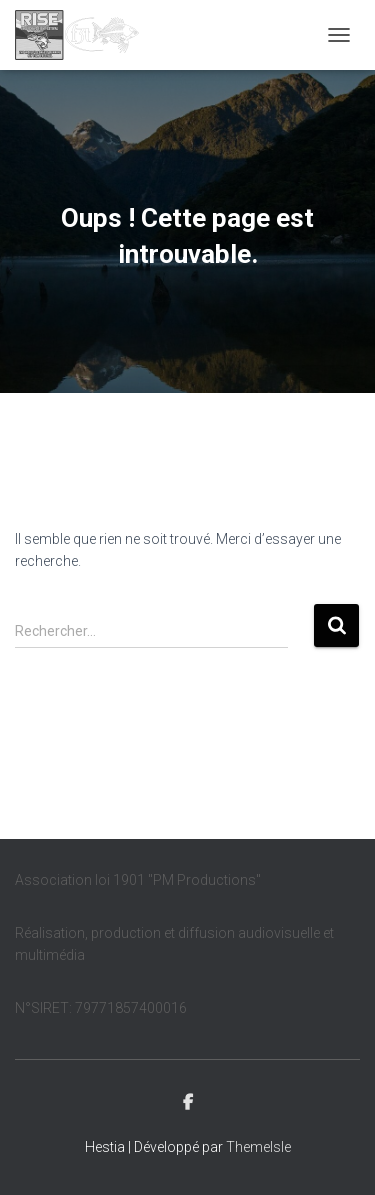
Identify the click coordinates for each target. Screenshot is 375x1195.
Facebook (188, 1103)
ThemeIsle (258, 1147)
